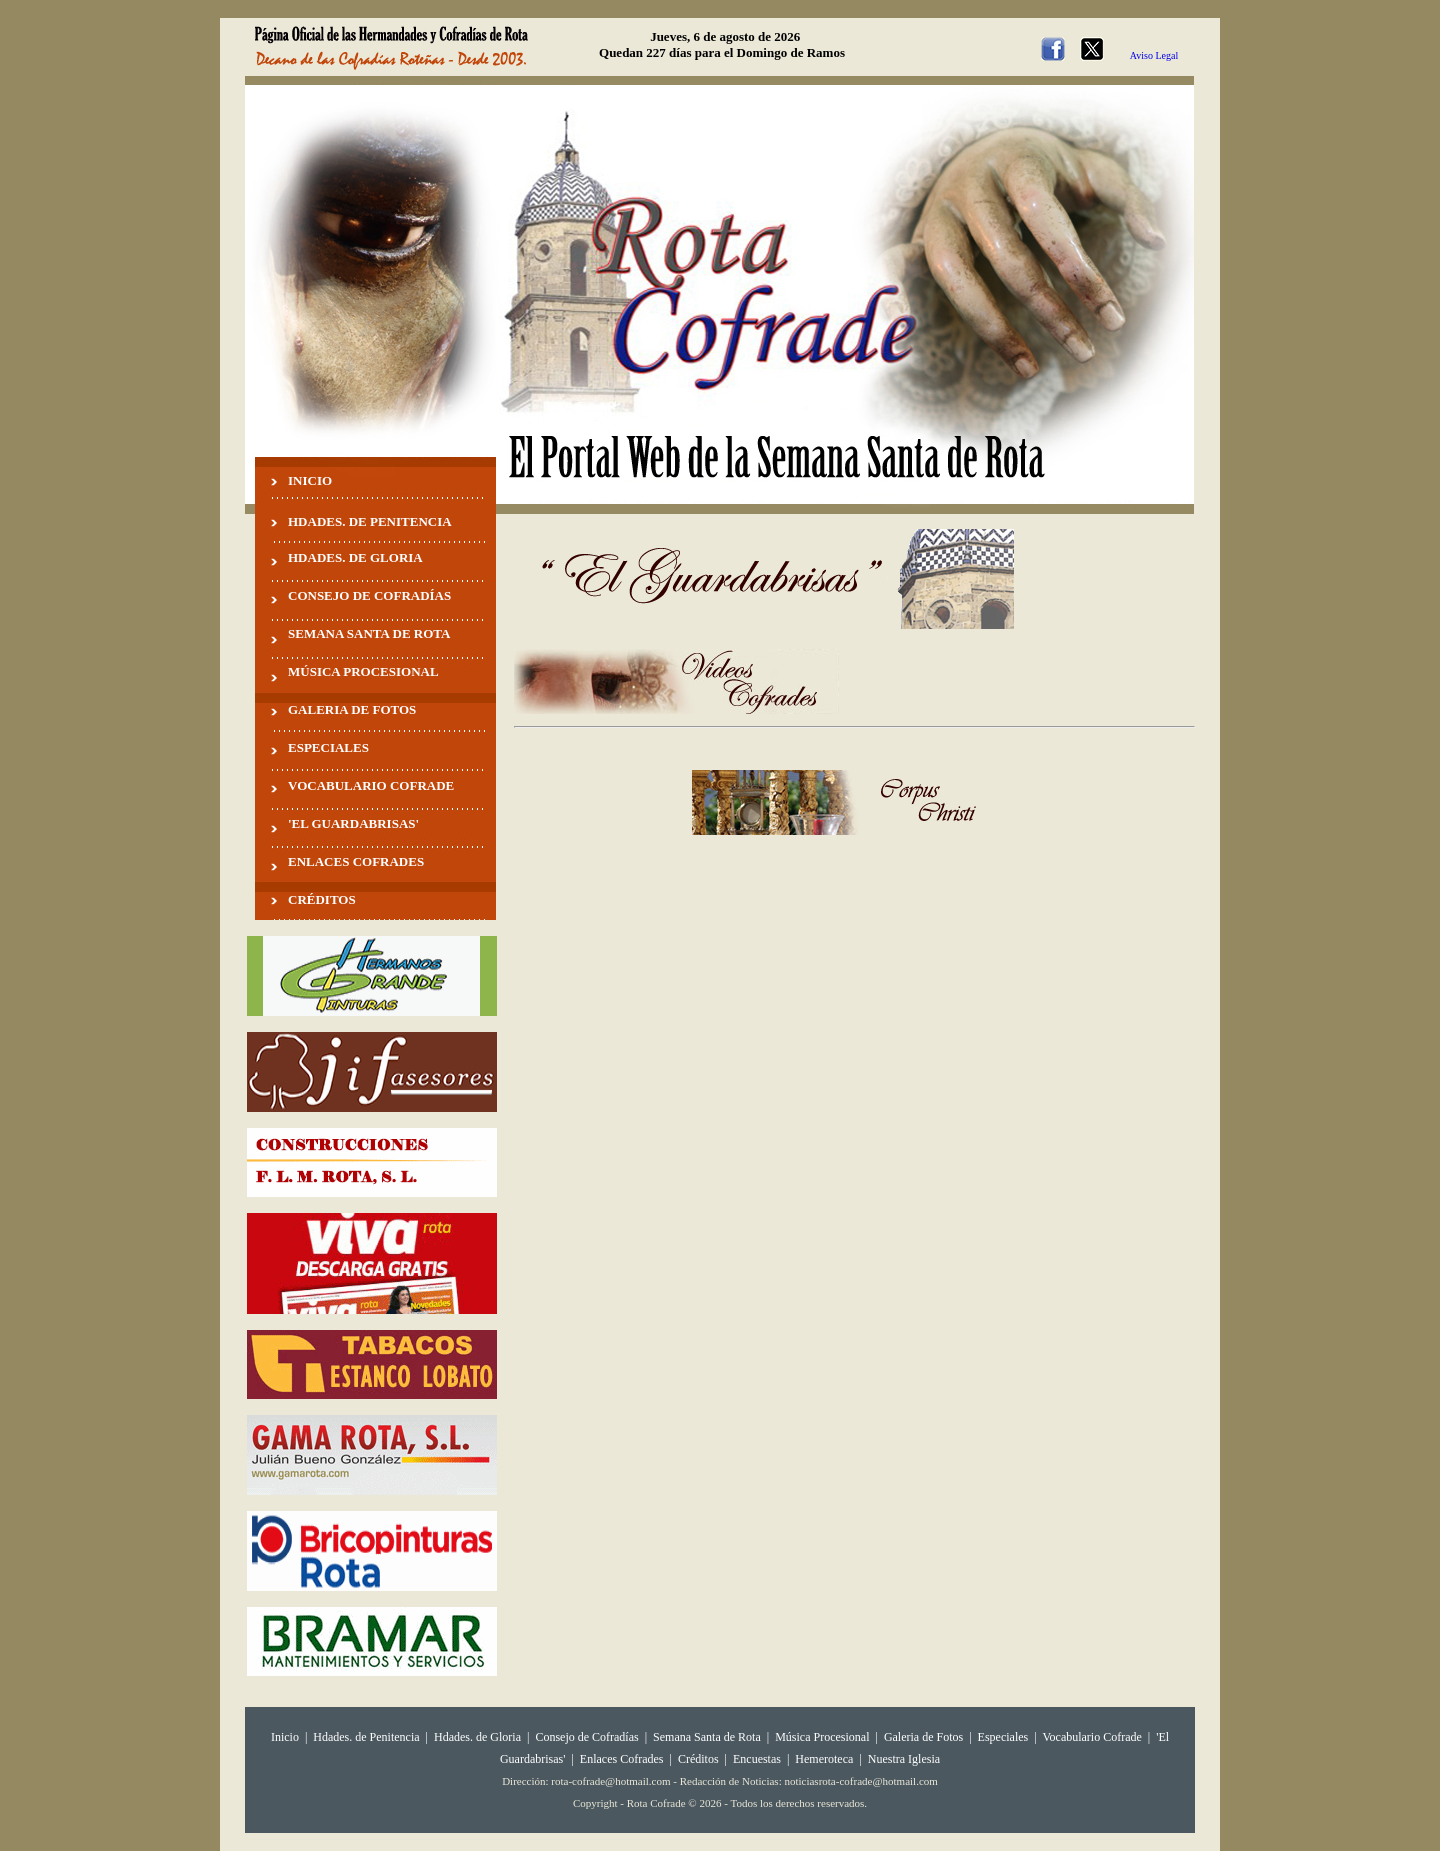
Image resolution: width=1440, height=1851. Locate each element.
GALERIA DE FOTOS (352, 709)
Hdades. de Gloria (479, 1737)
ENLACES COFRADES (356, 861)
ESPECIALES (328, 747)
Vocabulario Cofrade (1091, 1737)
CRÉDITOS (322, 899)
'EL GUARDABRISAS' (353, 823)
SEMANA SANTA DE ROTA (369, 633)
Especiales (1003, 1737)
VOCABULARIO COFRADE (371, 785)
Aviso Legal (1154, 55)
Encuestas (757, 1759)
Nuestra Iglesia (904, 1759)
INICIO (310, 480)
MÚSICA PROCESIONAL (363, 671)
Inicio (285, 1737)
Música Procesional (822, 1737)
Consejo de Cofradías (586, 1737)
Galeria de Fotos (923, 1737)
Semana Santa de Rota (707, 1737)
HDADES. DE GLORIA (355, 557)
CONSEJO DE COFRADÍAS (369, 595)
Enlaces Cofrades (622, 1759)
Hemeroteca (824, 1759)
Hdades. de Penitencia (366, 1737)
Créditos (698, 1759)
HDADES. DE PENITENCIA (370, 521)
